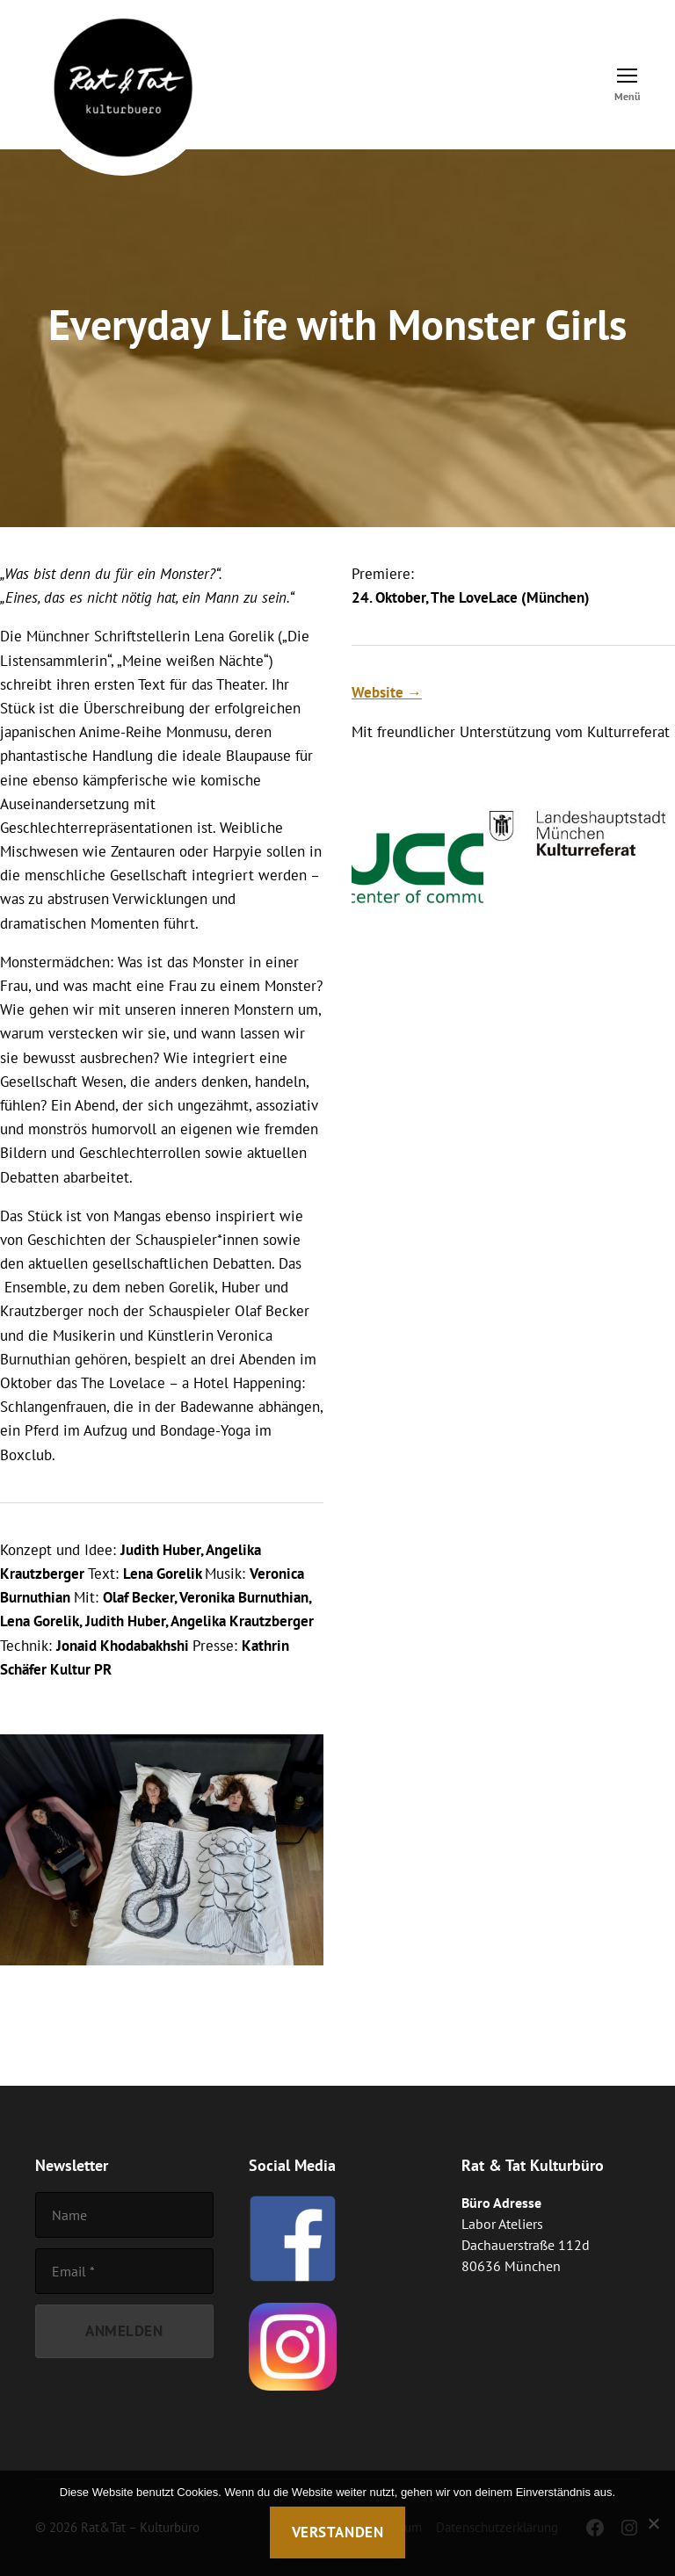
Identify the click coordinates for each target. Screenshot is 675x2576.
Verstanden (338, 2532)
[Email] (124, 2271)
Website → (387, 692)
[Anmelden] (124, 2331)
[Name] (124, 2215)
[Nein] (653, 2523)
